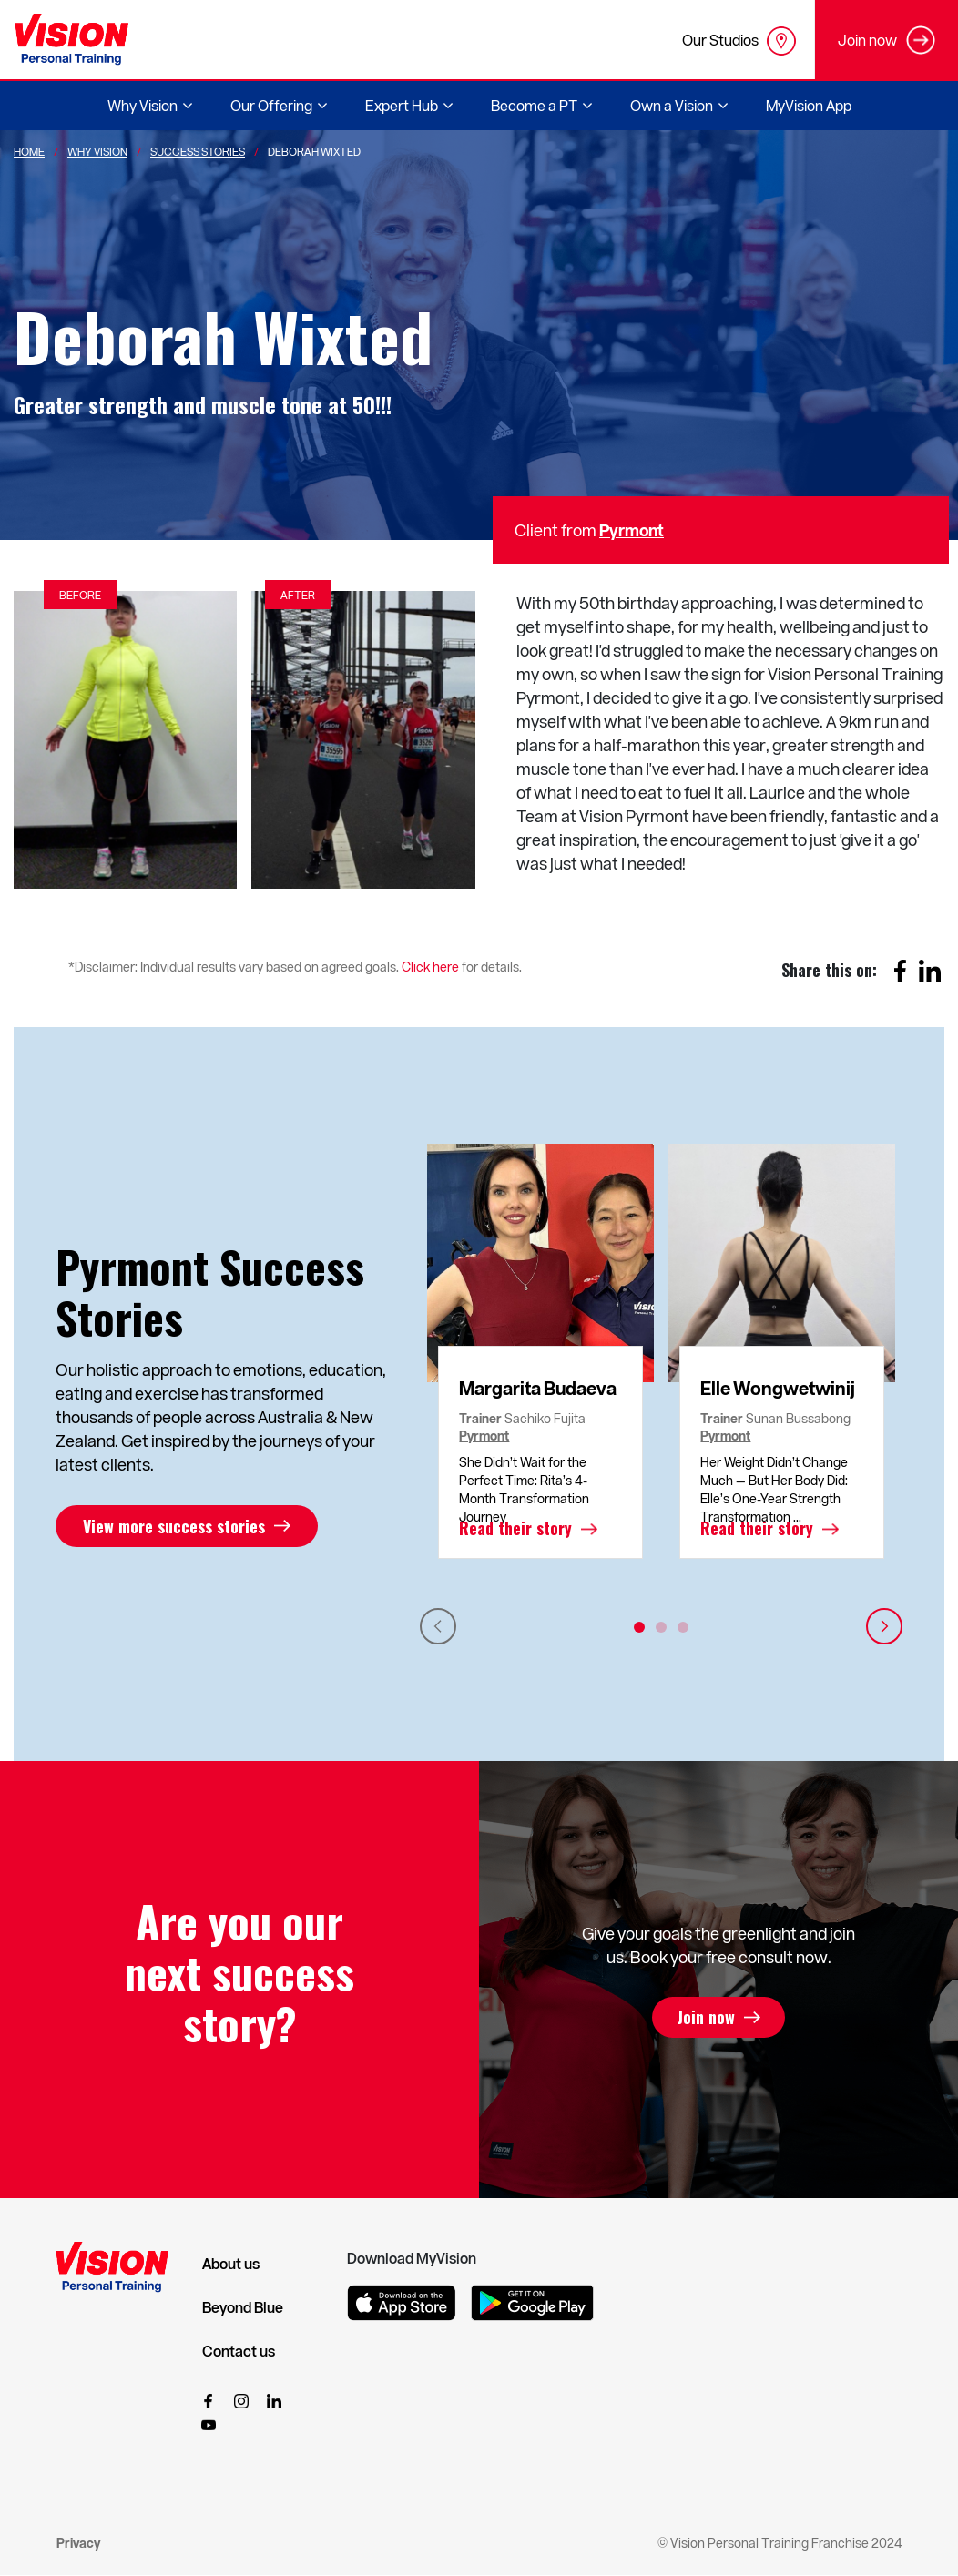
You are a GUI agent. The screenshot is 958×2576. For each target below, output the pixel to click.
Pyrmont (631, 529)
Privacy (78, 2542)
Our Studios (739, 41)
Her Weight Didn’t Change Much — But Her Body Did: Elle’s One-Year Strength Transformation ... (774, 1489)
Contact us (238, 2351)
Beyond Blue (242, 2307)
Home (29, 151)
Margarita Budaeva (538, 1387)
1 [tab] (639, 1627)
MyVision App (808, 105)
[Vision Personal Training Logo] (71, 39)
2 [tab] (661, 1627)
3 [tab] (683, 1627)
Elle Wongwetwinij (777, 1387)
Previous (438, 1626)
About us (231, 2264)
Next (884, 1626)
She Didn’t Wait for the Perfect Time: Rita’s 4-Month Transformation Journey (524, 1489)
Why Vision (97, 151)
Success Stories (197, 151)
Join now (706, 2018)
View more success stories (174, 1526)
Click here (430, 966)
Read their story (515, 1529)
